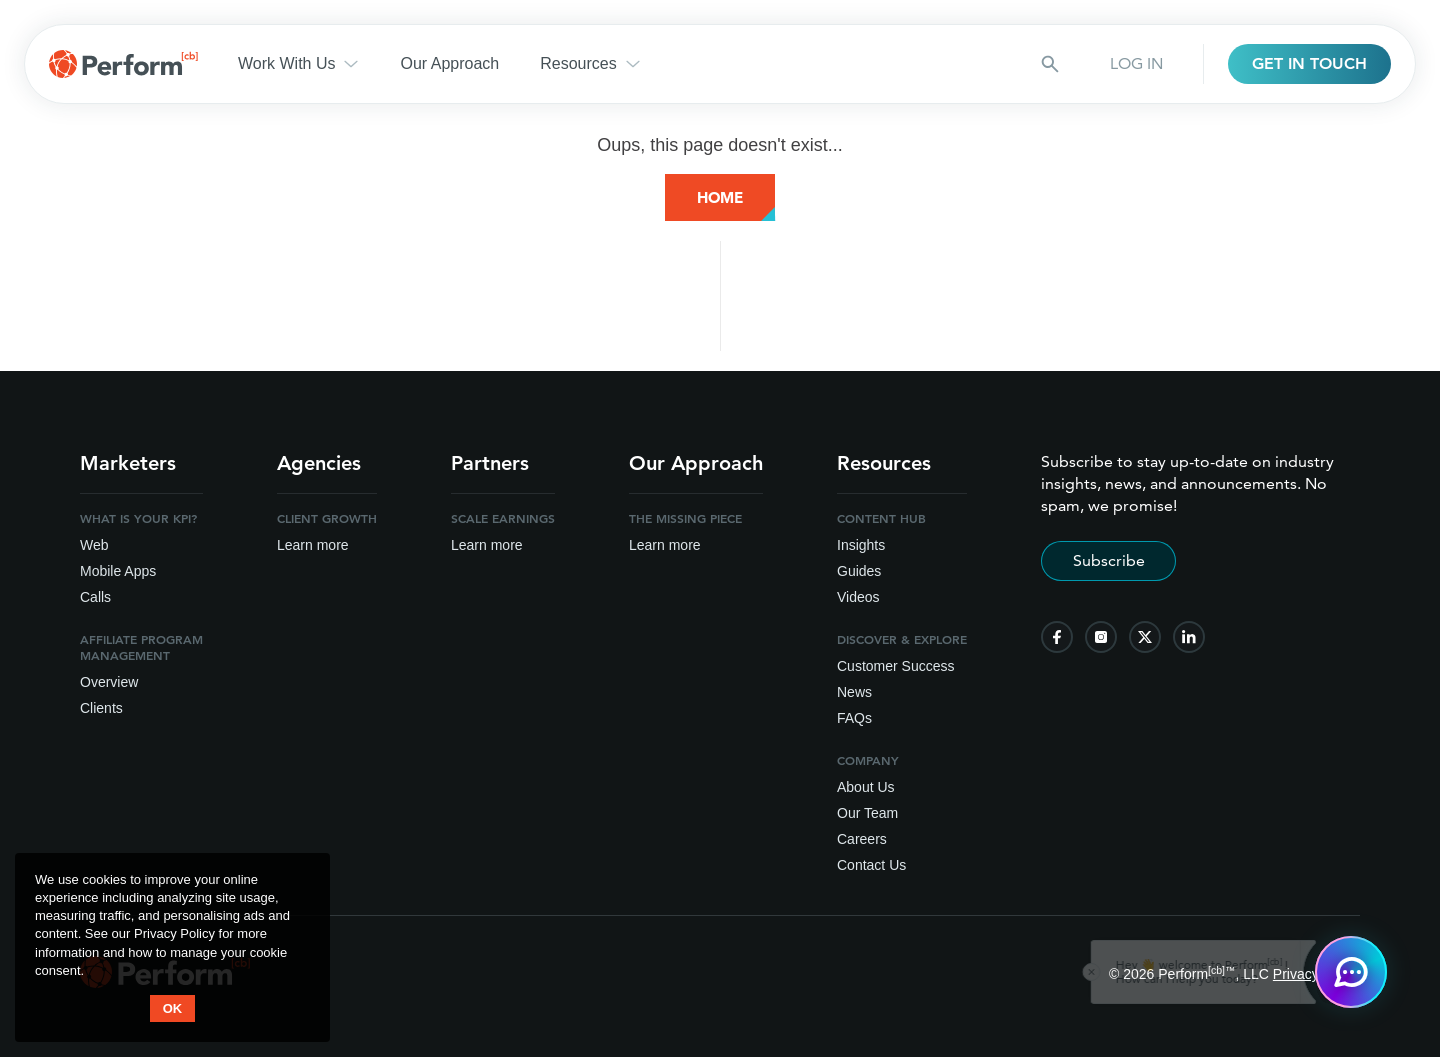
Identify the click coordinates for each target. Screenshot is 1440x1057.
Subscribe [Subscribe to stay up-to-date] (1109, 560)
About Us (866, 787)
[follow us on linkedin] (1189, 637)
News (854, 692)
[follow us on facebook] (1057, 637)
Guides (859, 571)
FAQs (854, 718)
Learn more (313, 545)
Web (94, 545)
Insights (861, 545)
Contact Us (871, 865)
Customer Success (895, 666)
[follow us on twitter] (1145, 637)
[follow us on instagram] (1101, 637)
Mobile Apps (118, 571)
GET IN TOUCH (1309, 63)
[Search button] (1050, 64)
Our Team (867, 813)
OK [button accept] (173, 1008)
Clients (101, 708)
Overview (109, 682)
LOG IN (1136, 63)
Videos (858, 597)
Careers (862, 839)
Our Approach (449, 63)
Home (720, 197)
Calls (95, 597)
